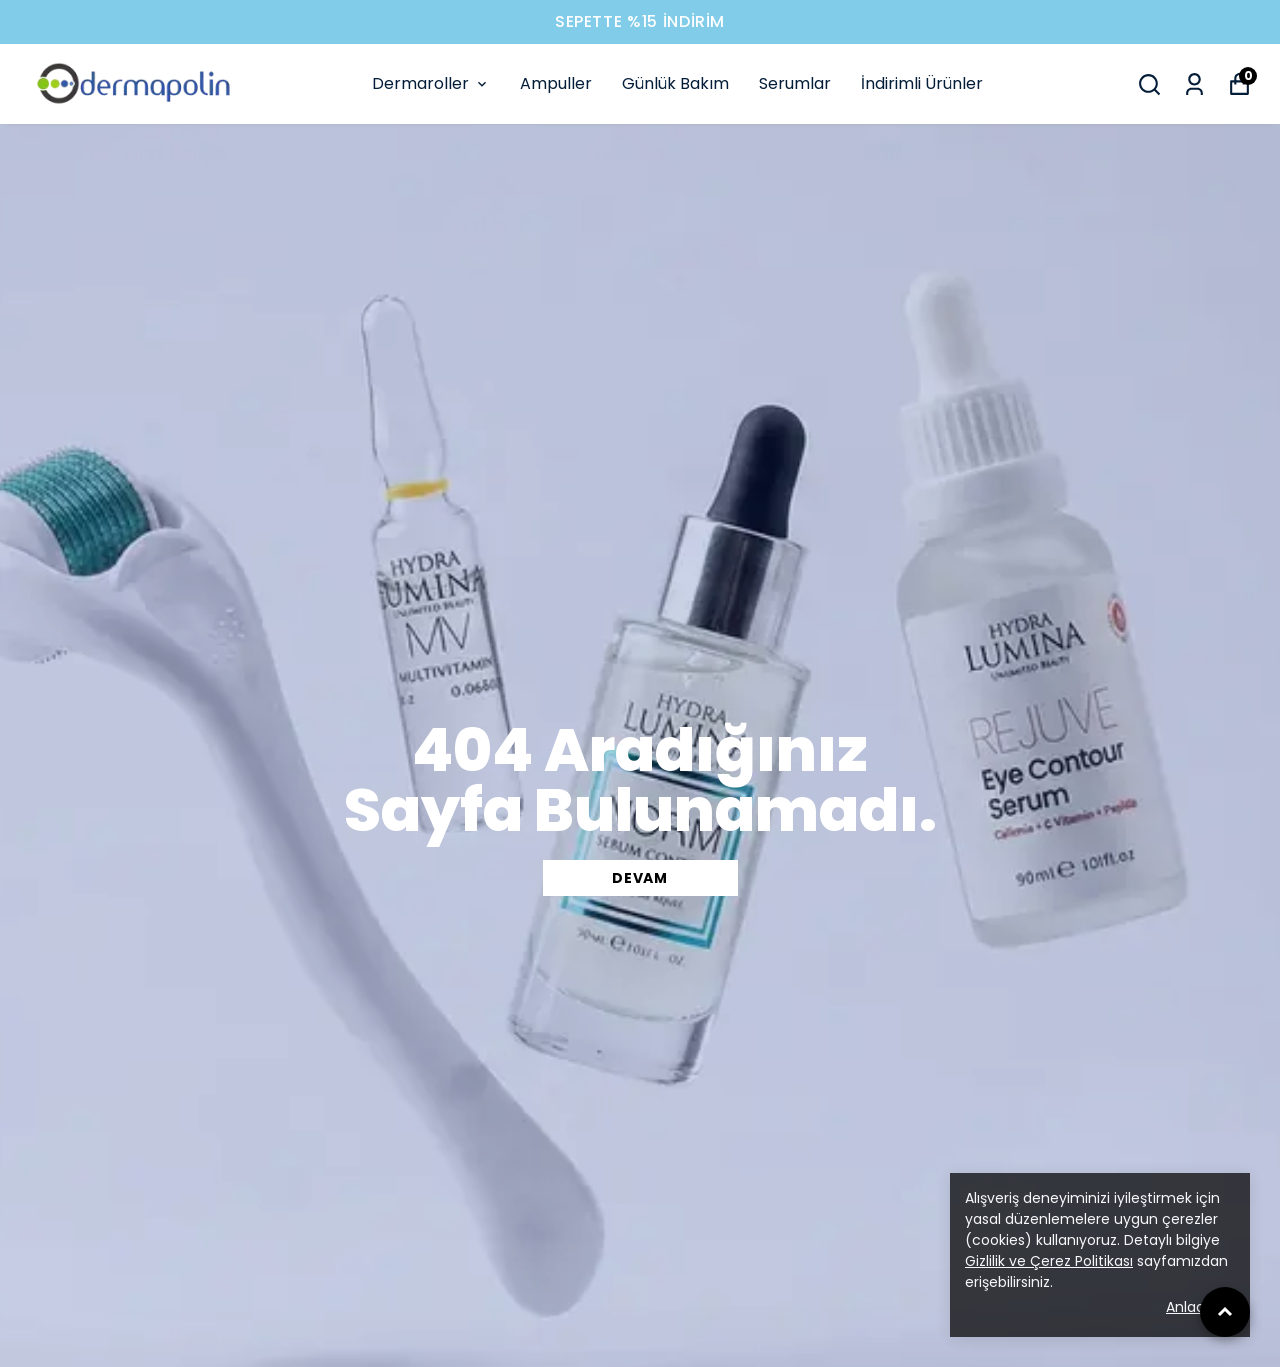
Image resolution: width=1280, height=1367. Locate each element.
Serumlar (795, 83)
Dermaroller (431, 83)
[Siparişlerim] (1194, 84)
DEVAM (640, 878)
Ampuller (556, 83)
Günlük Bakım (675, 83)
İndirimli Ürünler (922, 83)
